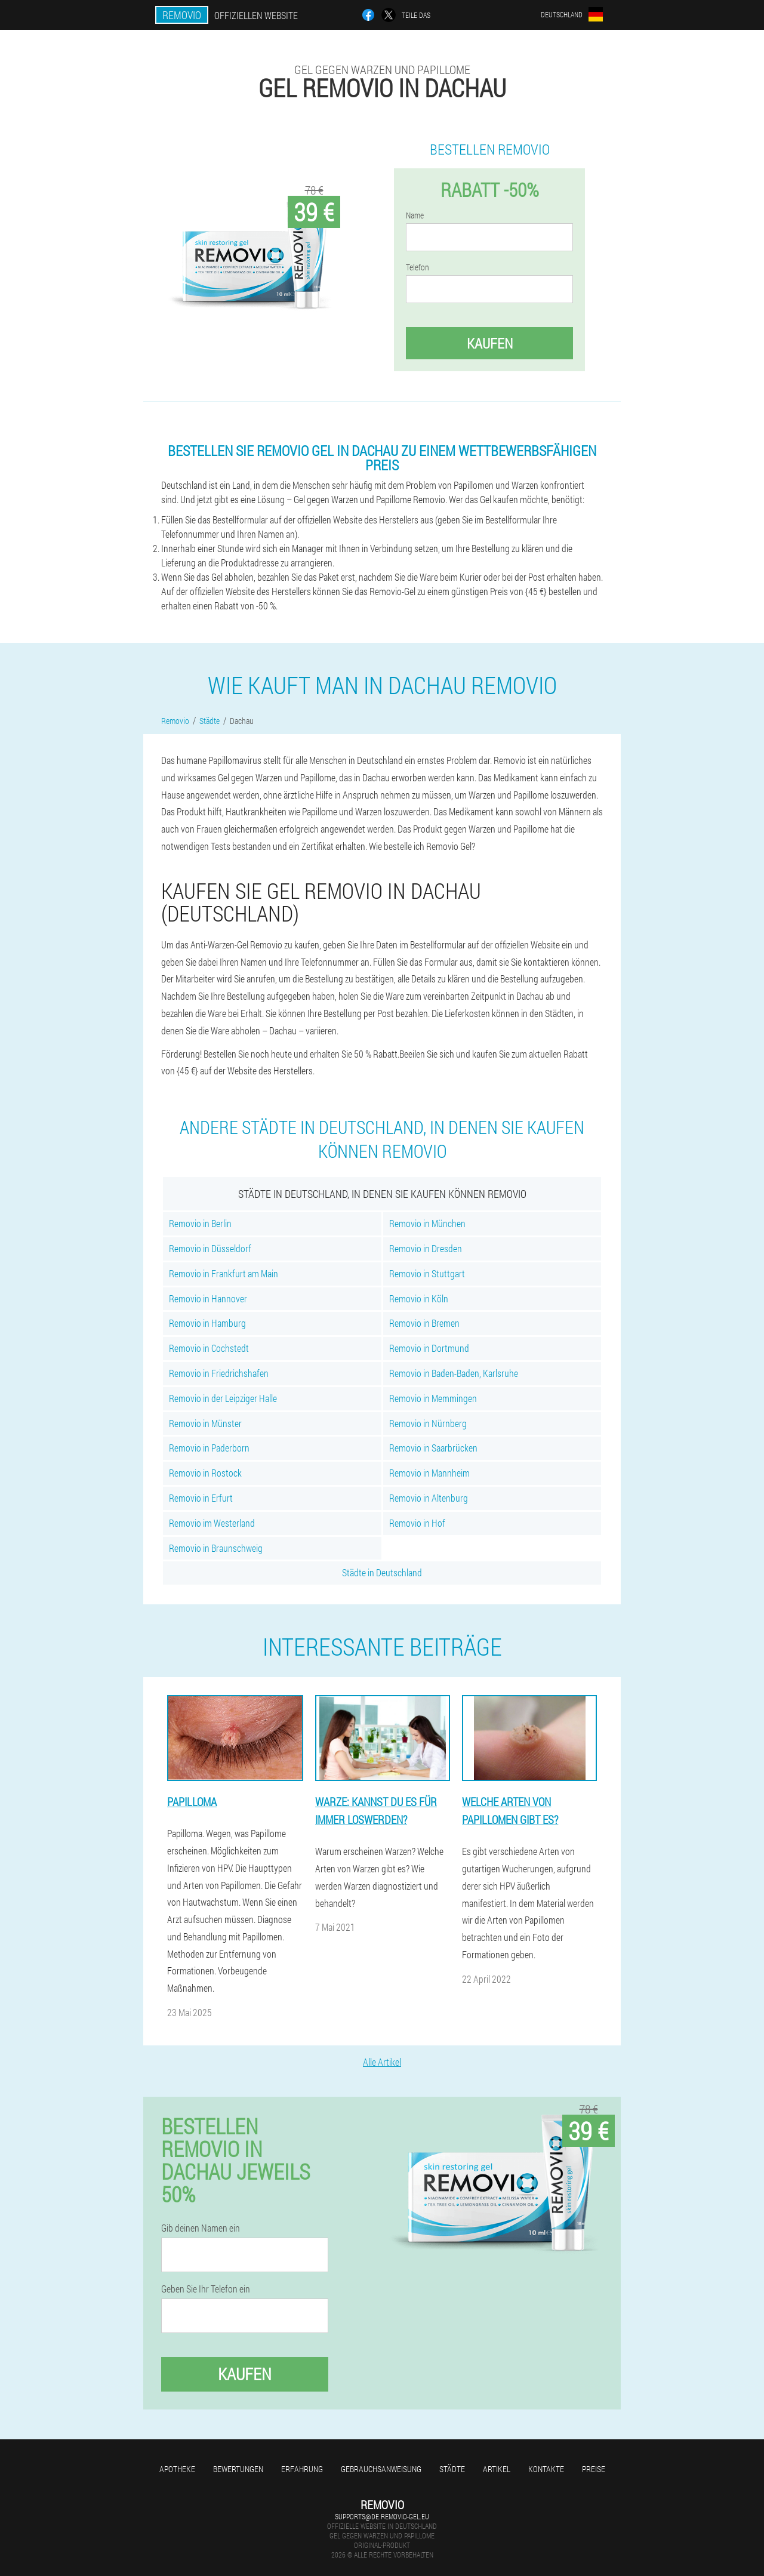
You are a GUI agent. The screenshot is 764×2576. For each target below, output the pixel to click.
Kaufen (490, 343)
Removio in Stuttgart (427, 1273)
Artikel (496, 2469)
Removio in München (427, 1223)
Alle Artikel (382, 2062)
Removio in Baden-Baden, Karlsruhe (453, 1373)
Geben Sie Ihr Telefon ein (205, 2289)
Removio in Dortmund (429, 1348)
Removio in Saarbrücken (433, 1447)
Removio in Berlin (200, 1223)
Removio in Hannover (208, 1298)
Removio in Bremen (424, 1323)
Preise (593, 2469)
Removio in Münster (205, 1423)
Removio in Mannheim (429, 1472)
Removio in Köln (418, 1298)
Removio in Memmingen (433, 1398)
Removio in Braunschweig (216, 1548)
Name (415, 215)
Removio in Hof (417, 1523)
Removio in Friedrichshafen (219, 1373)
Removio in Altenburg (428, 1498)
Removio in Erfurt (201, 1498)
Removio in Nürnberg (428, 1423)
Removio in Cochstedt (209, 1348)
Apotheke (177, 2469)
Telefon (417, 267)
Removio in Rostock (205, 1472)
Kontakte (546, 2469)
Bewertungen (238, 2469)
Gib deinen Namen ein (200, 2228)
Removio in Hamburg (207, 1323)
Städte (452, 2469)
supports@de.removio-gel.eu (382, 2516)
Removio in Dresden (425, 1248)
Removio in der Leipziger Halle (223, 1398)
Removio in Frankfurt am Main (223, 1273)
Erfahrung (302, 2469)
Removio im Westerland (212, 1523)
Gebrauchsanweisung (381, 2469)
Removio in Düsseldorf (210, 1248)
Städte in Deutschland (382, 1572)
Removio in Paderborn (209, 1447)
